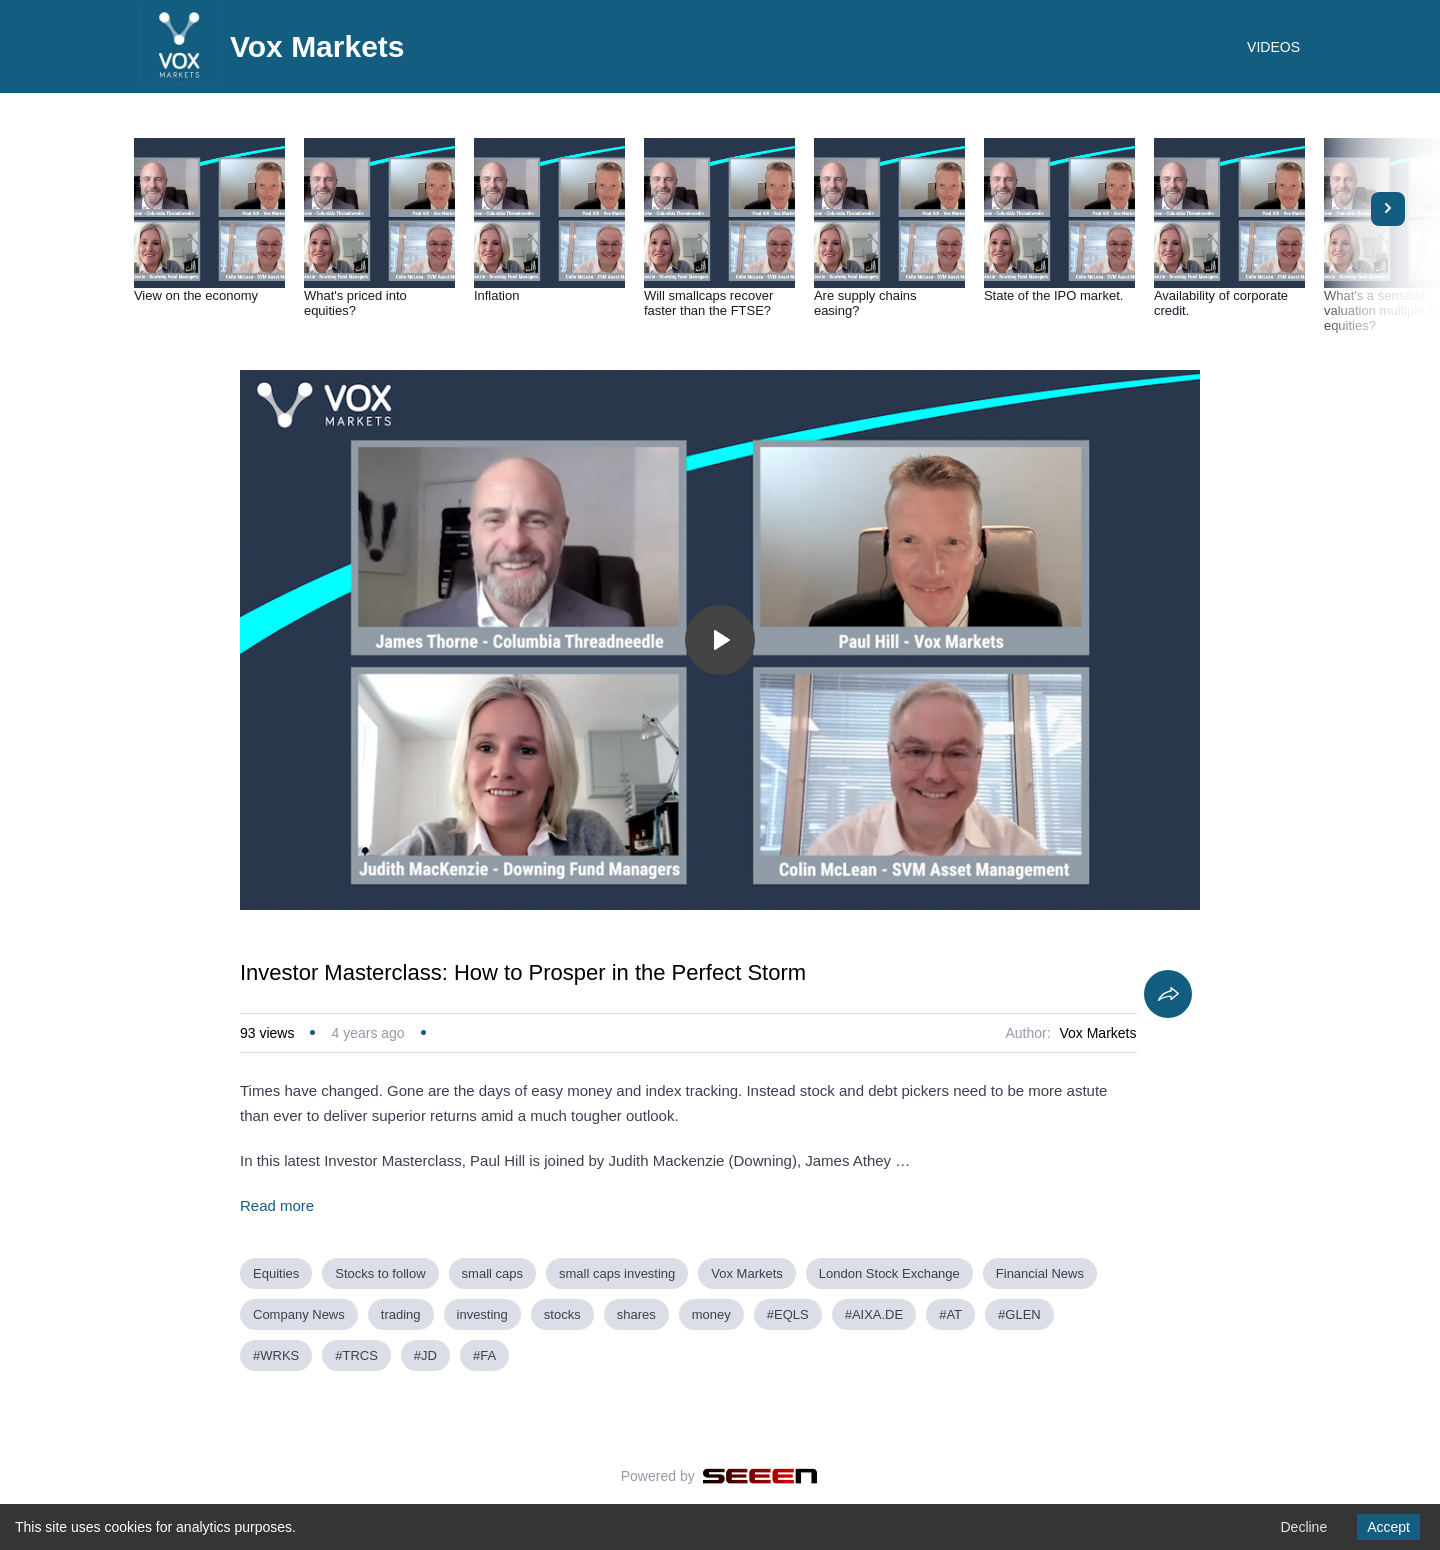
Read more (277, 1205)
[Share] (1168, 994)
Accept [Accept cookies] (1388, 1527)
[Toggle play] (720, 640)
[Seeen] (760, 1476)
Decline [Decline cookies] (1303, 1527)
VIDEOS (1273, 47)
